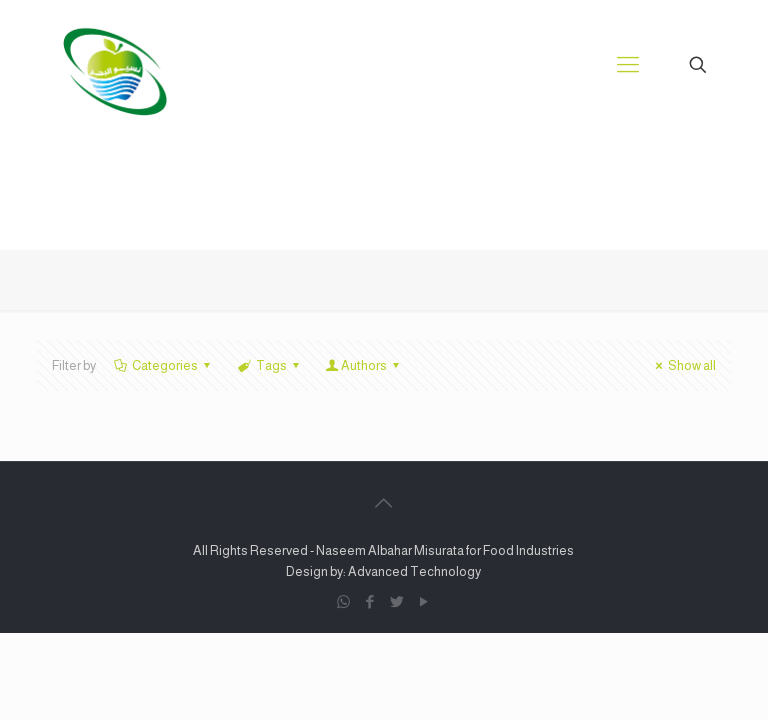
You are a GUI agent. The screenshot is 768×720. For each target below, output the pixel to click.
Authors (364, 365)
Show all (683, 365)
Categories (163, 365)
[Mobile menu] (628, 65)
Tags (269, 365)
